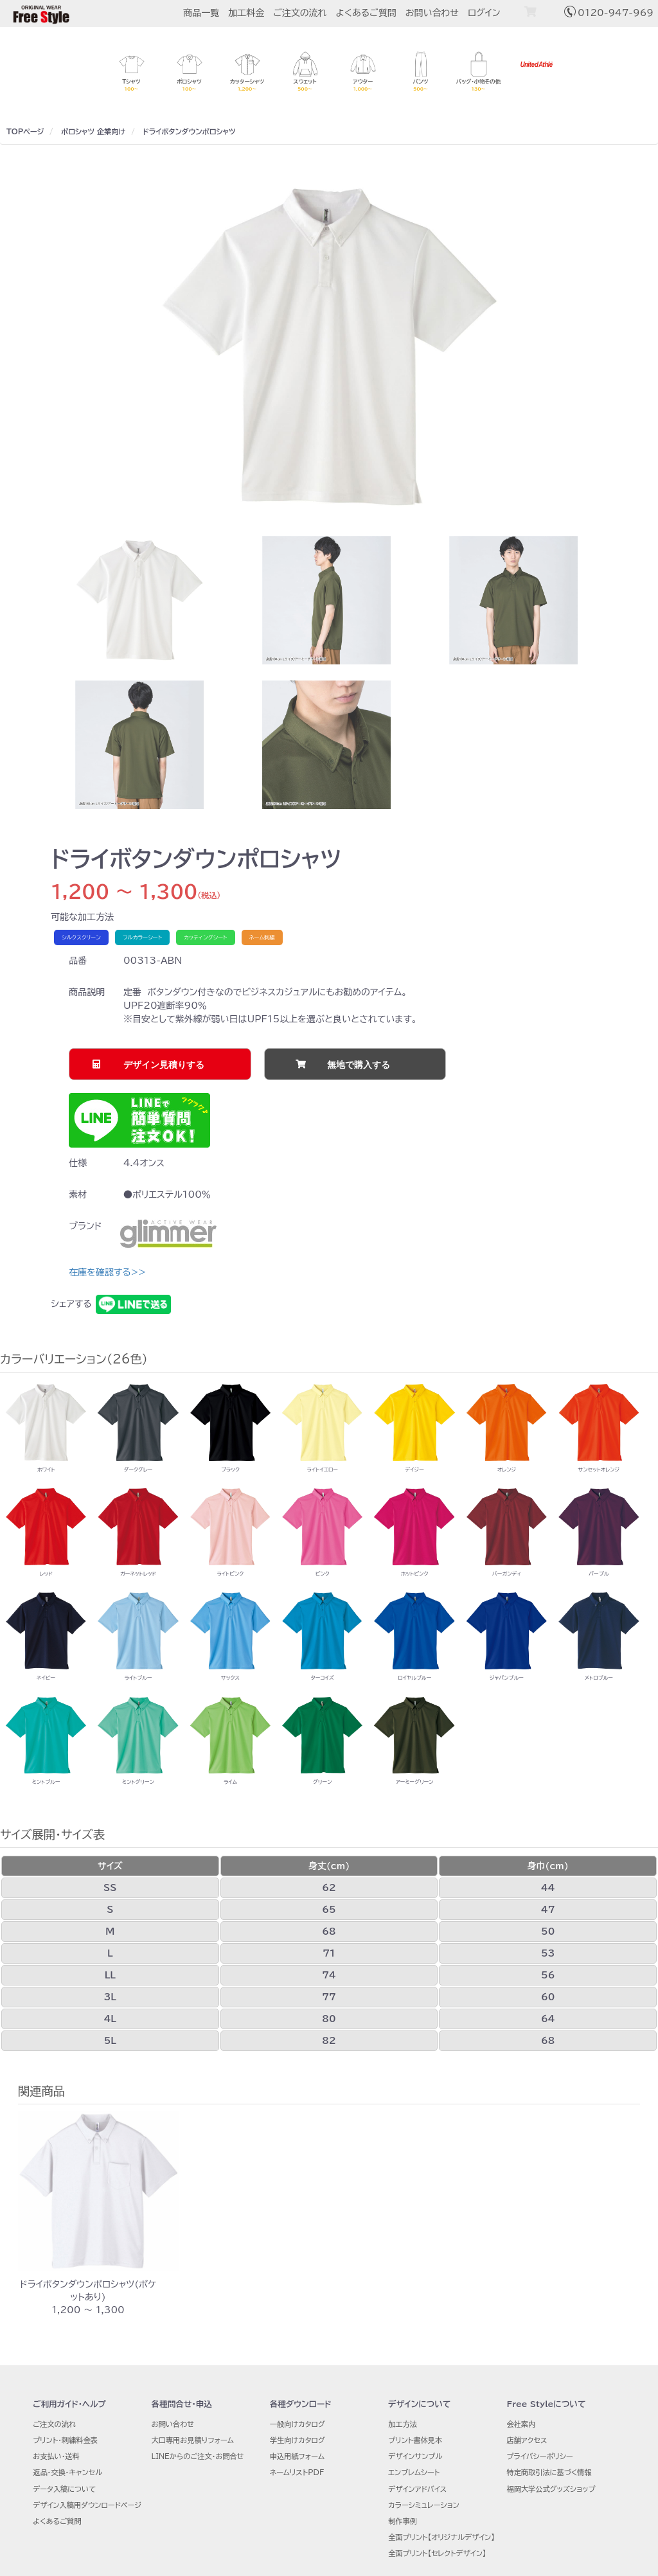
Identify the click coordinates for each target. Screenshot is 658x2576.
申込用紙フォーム (297, 2456)
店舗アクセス (526, 2440)
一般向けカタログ (297, 2424)
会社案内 (520, 2424)
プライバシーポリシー (539, 2456)
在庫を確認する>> (107, 1272)
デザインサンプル (415, 2456)
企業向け (111, 131)
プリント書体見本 (415, 2440)
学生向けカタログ (297, 2440)
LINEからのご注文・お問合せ (198, 2456)
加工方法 (402, 2424)
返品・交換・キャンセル (67, 2472)
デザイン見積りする (163, 1065)
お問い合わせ (432, 12)
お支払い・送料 (56, 2456)
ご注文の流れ (299, 12)
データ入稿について (64, 2488)
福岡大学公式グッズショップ (550, 2488)
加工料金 (246, 12)
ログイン (484, 12)
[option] (329, 347)
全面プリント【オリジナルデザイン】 (441, 2537)
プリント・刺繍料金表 (65, 2440)
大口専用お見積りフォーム (193, 2440)
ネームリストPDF (297, 2472)
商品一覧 (201, 12)
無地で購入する (358, 1065)
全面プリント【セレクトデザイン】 (437, 2553)
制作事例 (402, 2521)
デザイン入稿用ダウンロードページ (87, 2505)
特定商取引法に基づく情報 (548, 2472)
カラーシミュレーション (423, 2505)
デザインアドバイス (417, 2488)
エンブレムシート (414, 2472)
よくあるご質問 (366, 12)
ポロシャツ (77, 131)
